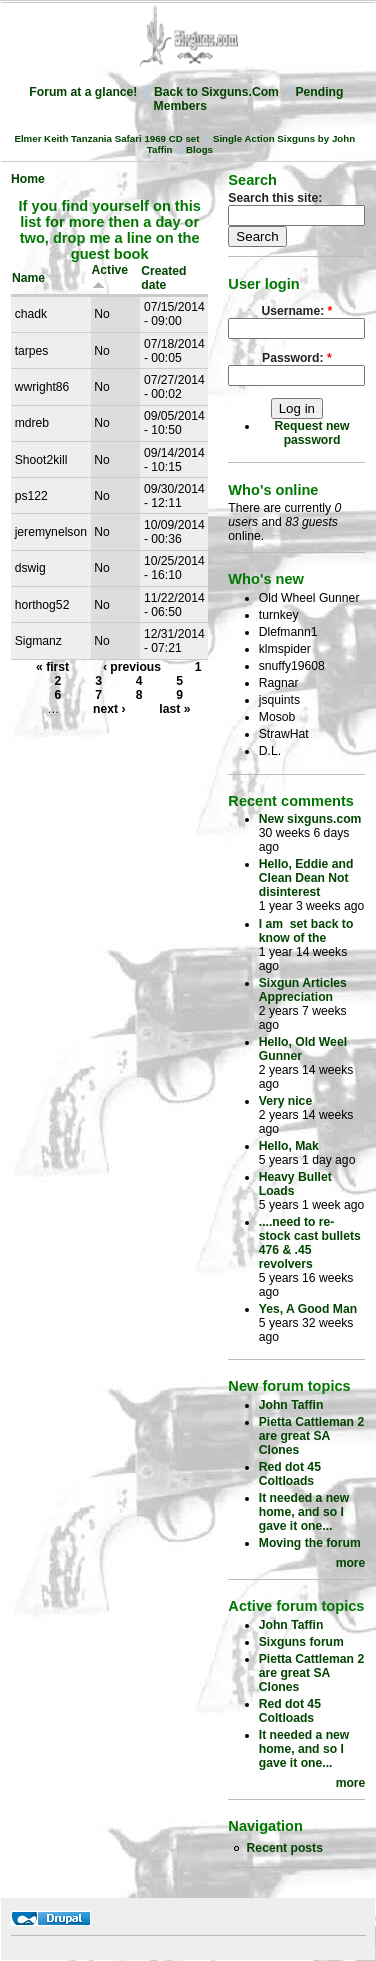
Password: (297, 358)
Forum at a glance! (83, 92)
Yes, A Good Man (308, 1309)
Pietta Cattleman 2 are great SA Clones (311, 1436)
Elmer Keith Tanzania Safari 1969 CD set (106, 138)
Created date (163, 278)
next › (109, 709)
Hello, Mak (289, 1146)
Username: (296, 311)
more (351, 1563)
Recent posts (285, 1848)
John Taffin (291, 1405)
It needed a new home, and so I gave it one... (304, 1512)
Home (28, 179)
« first (52, 667)
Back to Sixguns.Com (216, 92)
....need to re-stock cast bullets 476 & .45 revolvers (310, 1243)
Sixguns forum (301, 1642)
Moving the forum (310, 1543)
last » (174, 709)
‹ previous (132, 667)
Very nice (285, 1101)
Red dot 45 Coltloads (290, 1474)
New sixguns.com (310, 819)
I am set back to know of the (306, 931)
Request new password (312, 433)
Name (28, 278)
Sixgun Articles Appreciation (303, 990)
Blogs (199, 149)
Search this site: (275, 198)
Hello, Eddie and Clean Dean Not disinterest (306, 878)
